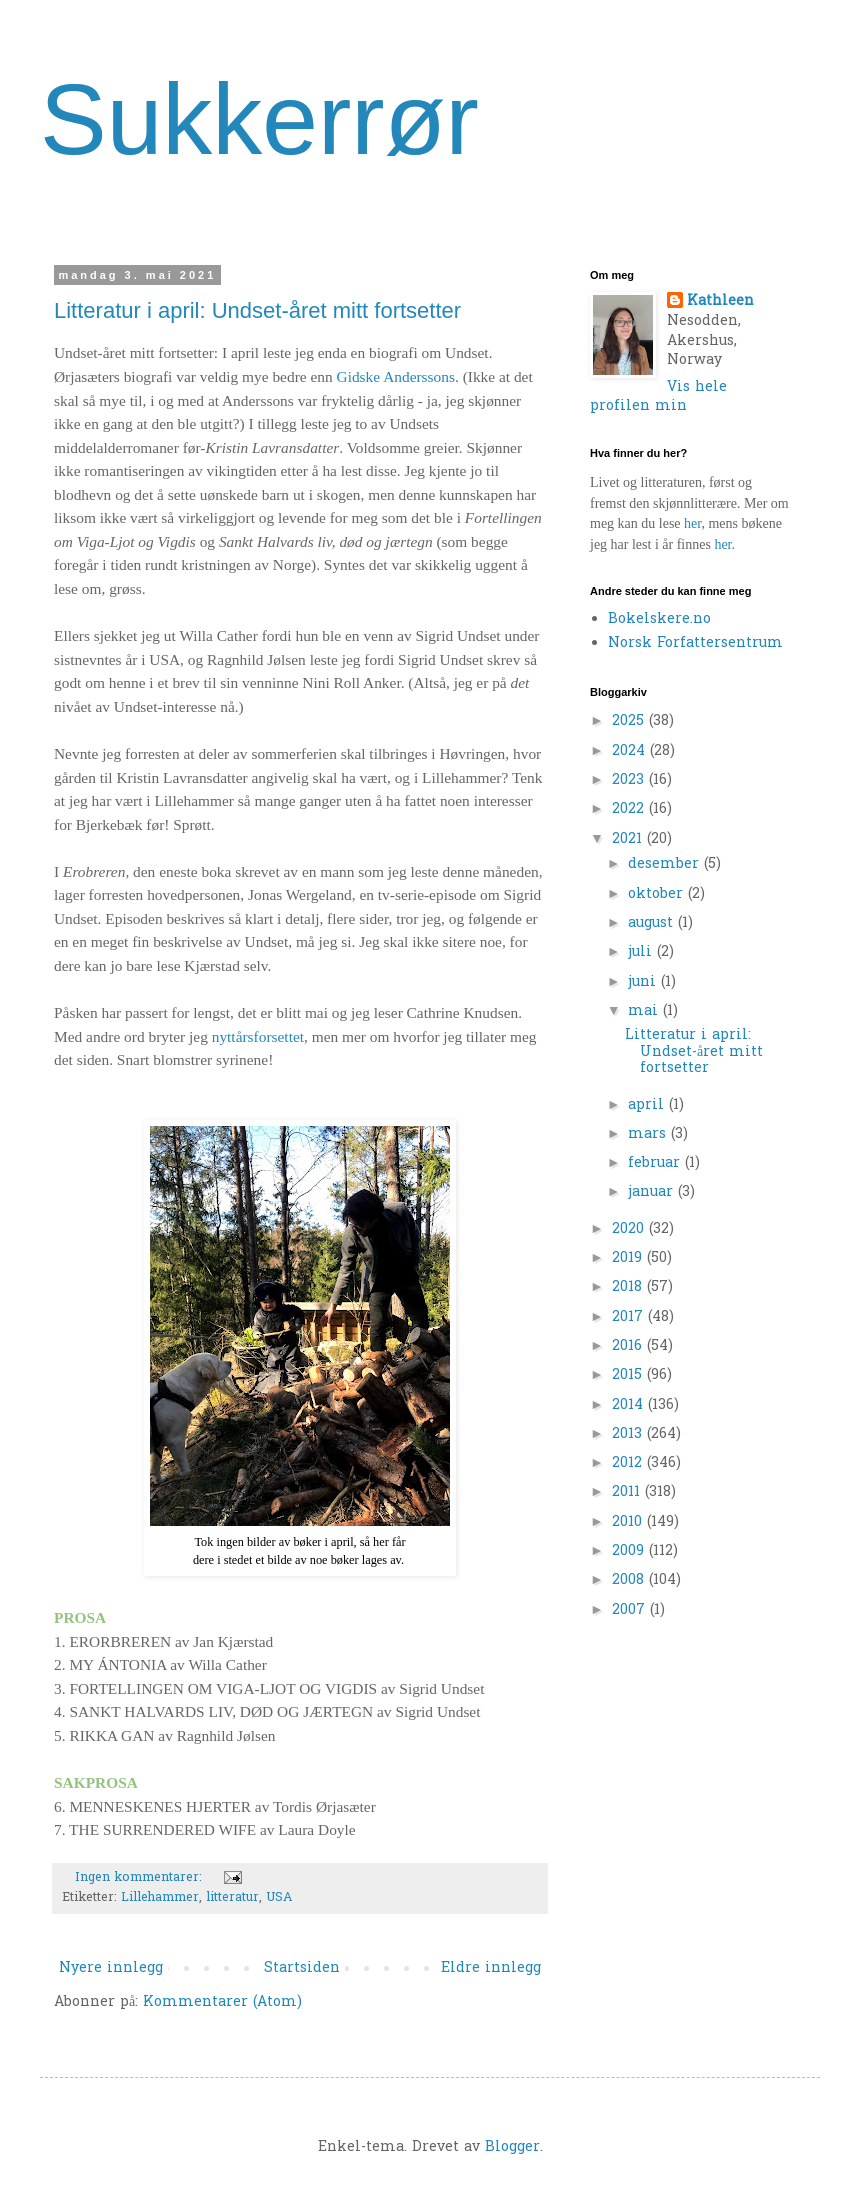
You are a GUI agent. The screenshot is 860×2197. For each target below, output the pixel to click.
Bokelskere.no (659, 619)
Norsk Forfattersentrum (695, 643)
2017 (630, 1317)
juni (644, 982)
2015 (629, 1375)
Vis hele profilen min (658, 397)
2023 (630, 780)
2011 (628, 1492)
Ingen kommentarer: (140, 1878)
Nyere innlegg (111, 1968)
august (653, 923)
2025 (630, 721)
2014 (630, 1405)
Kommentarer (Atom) (222, 2002)
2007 (631, 1610)
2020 (630, 1229)
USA (279, 1898)
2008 (630, 1580)
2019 (629, 1258)
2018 (629, 1287)
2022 (630, 809)
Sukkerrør (259, 119)
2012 (629, 1463)
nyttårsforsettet (258, 1036)
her (692, 523)
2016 (629, 1346)
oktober (658, 894)
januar (653, 1192)
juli (642, 952)
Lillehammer (160, 1898)
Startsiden (302, 1968)
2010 (629, 1522)
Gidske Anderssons (396, 376)
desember (666, 864)
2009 (630, 1551)
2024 (631, 751)
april (648, 1105)
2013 (629, 1434)
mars (649, 1134)
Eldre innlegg (491, 1968)
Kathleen (720, 302)
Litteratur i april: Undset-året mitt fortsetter (257, 310)
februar (656, 1163)
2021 (629, 839)
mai (645, 1011)
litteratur (232, 1898)
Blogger (512, 2147)
